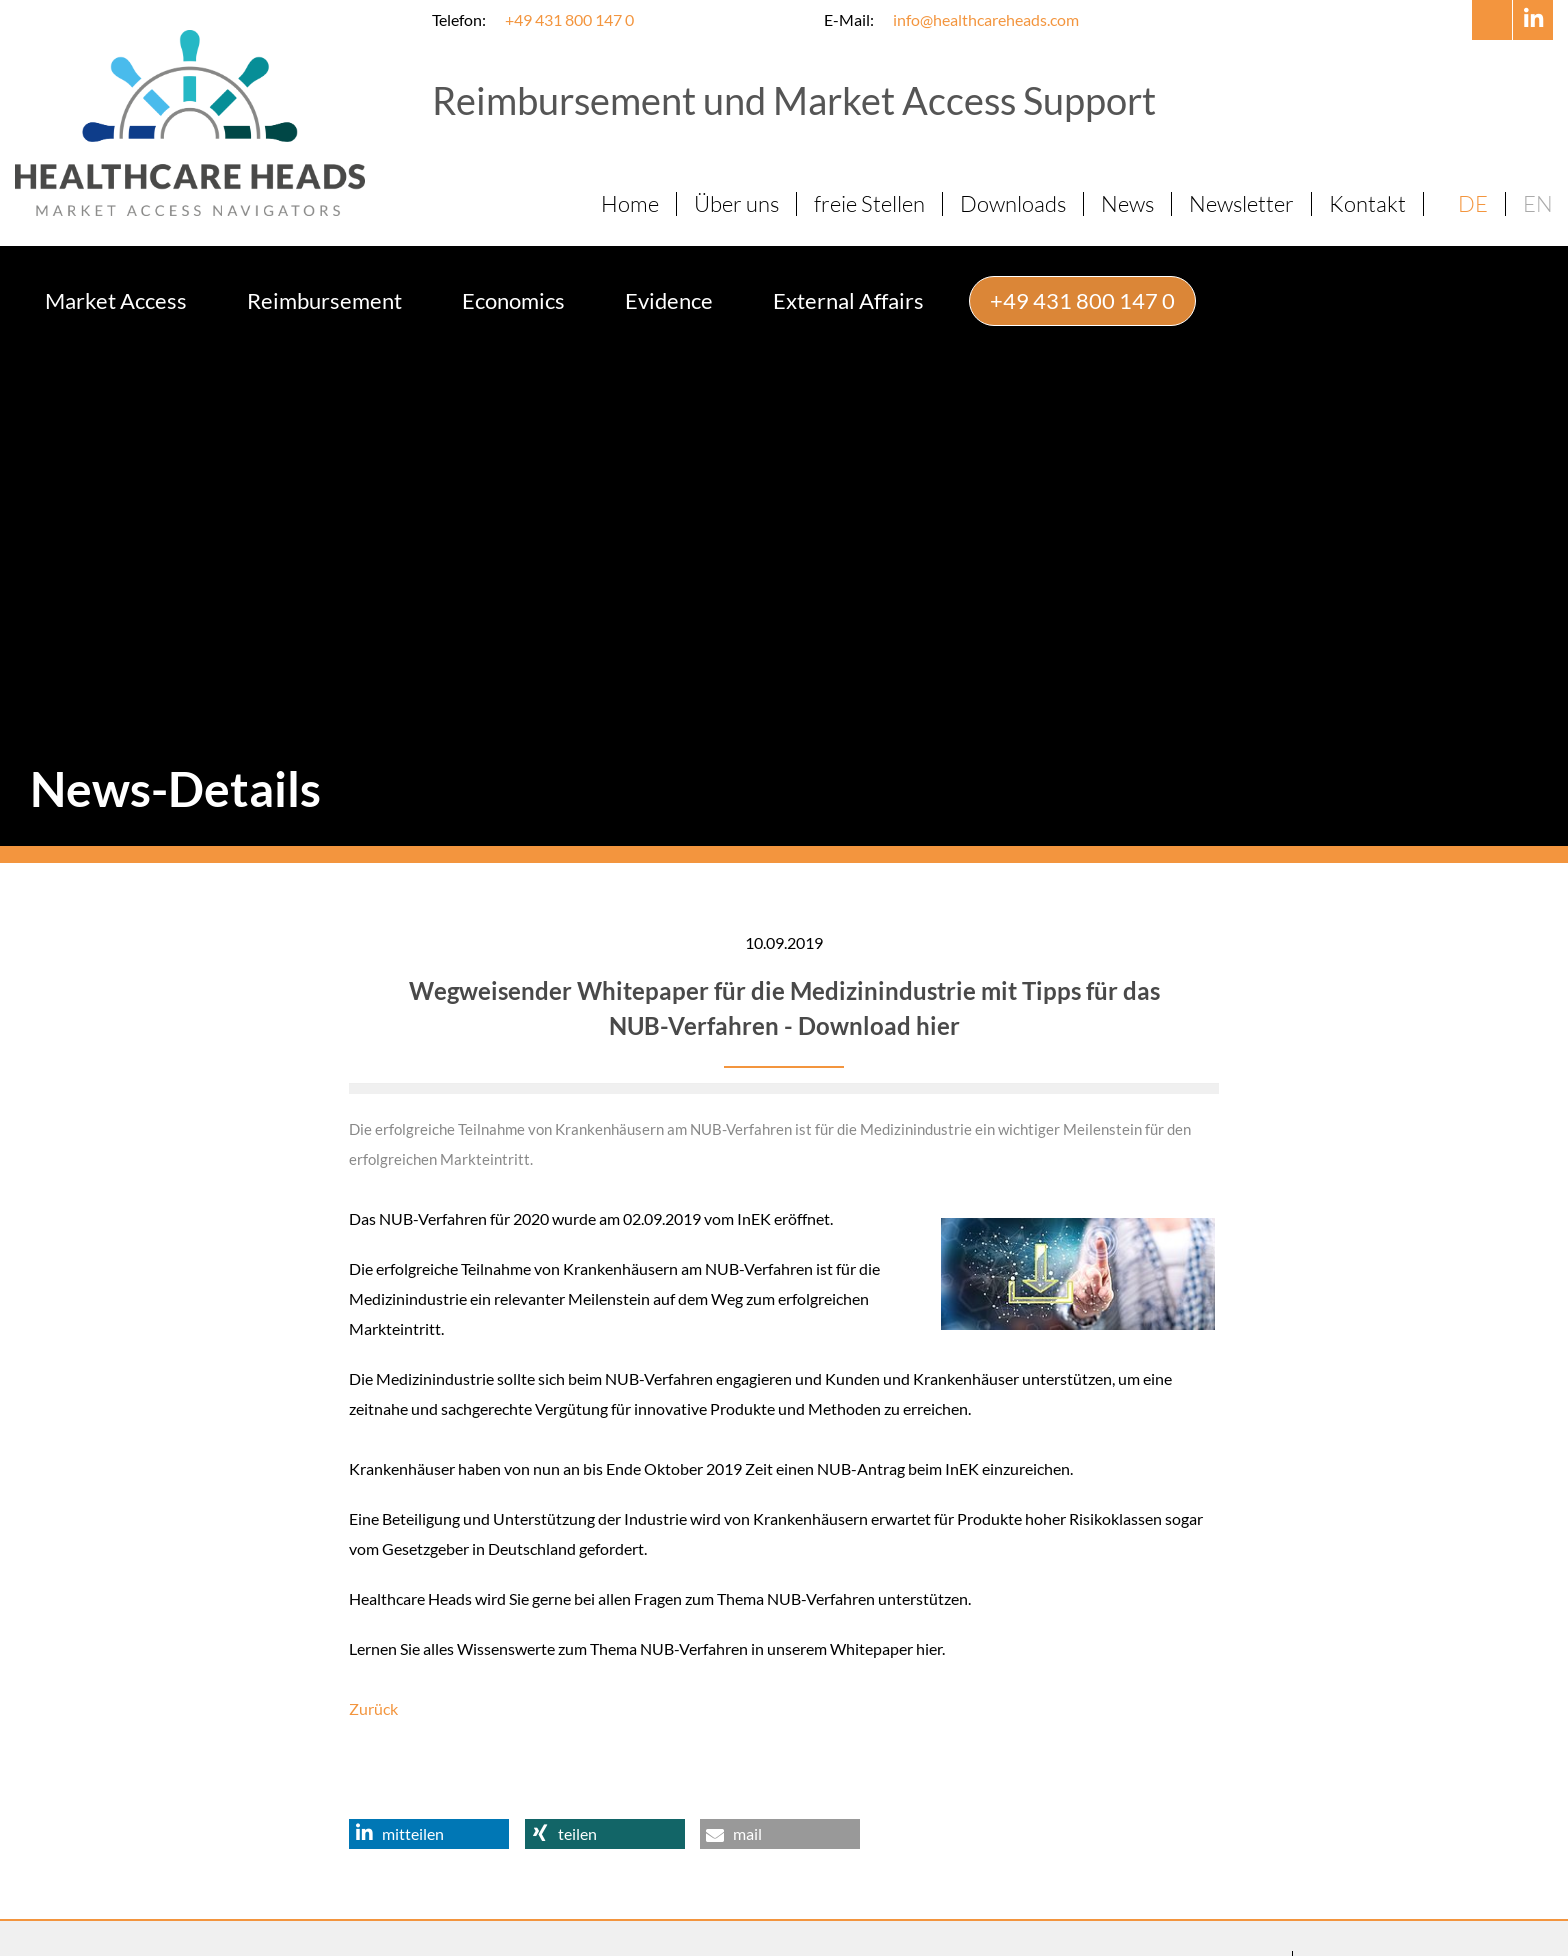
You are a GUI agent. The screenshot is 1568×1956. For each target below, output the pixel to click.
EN (1538, 203)
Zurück (373, 1663)
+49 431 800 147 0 (569, 19)
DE (1473, 203)
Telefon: (459, 19)
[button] (429, 1789)
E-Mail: (849, 19)
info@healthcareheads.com (986, 19)
